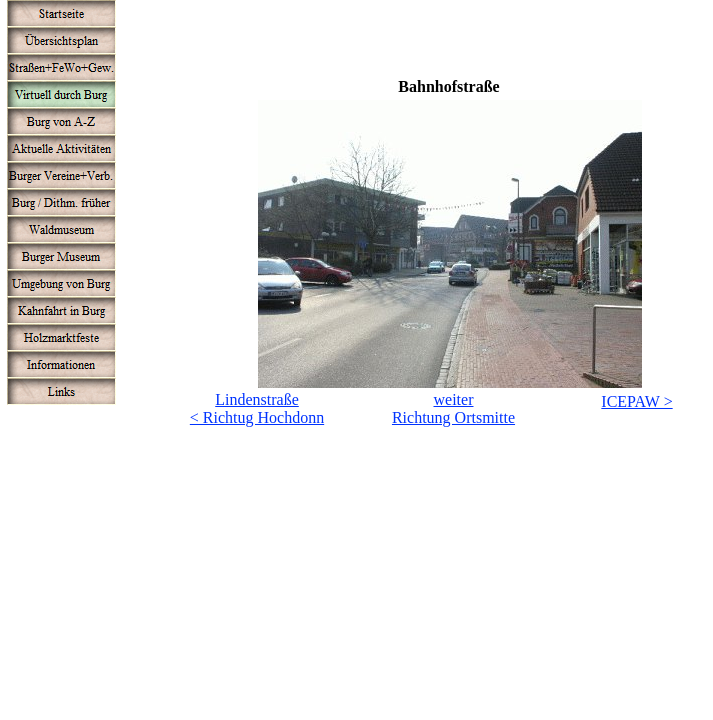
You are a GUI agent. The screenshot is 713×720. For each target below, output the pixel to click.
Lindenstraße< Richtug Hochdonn (257, 408)
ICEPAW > (636, 401)
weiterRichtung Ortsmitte (453, 408)
